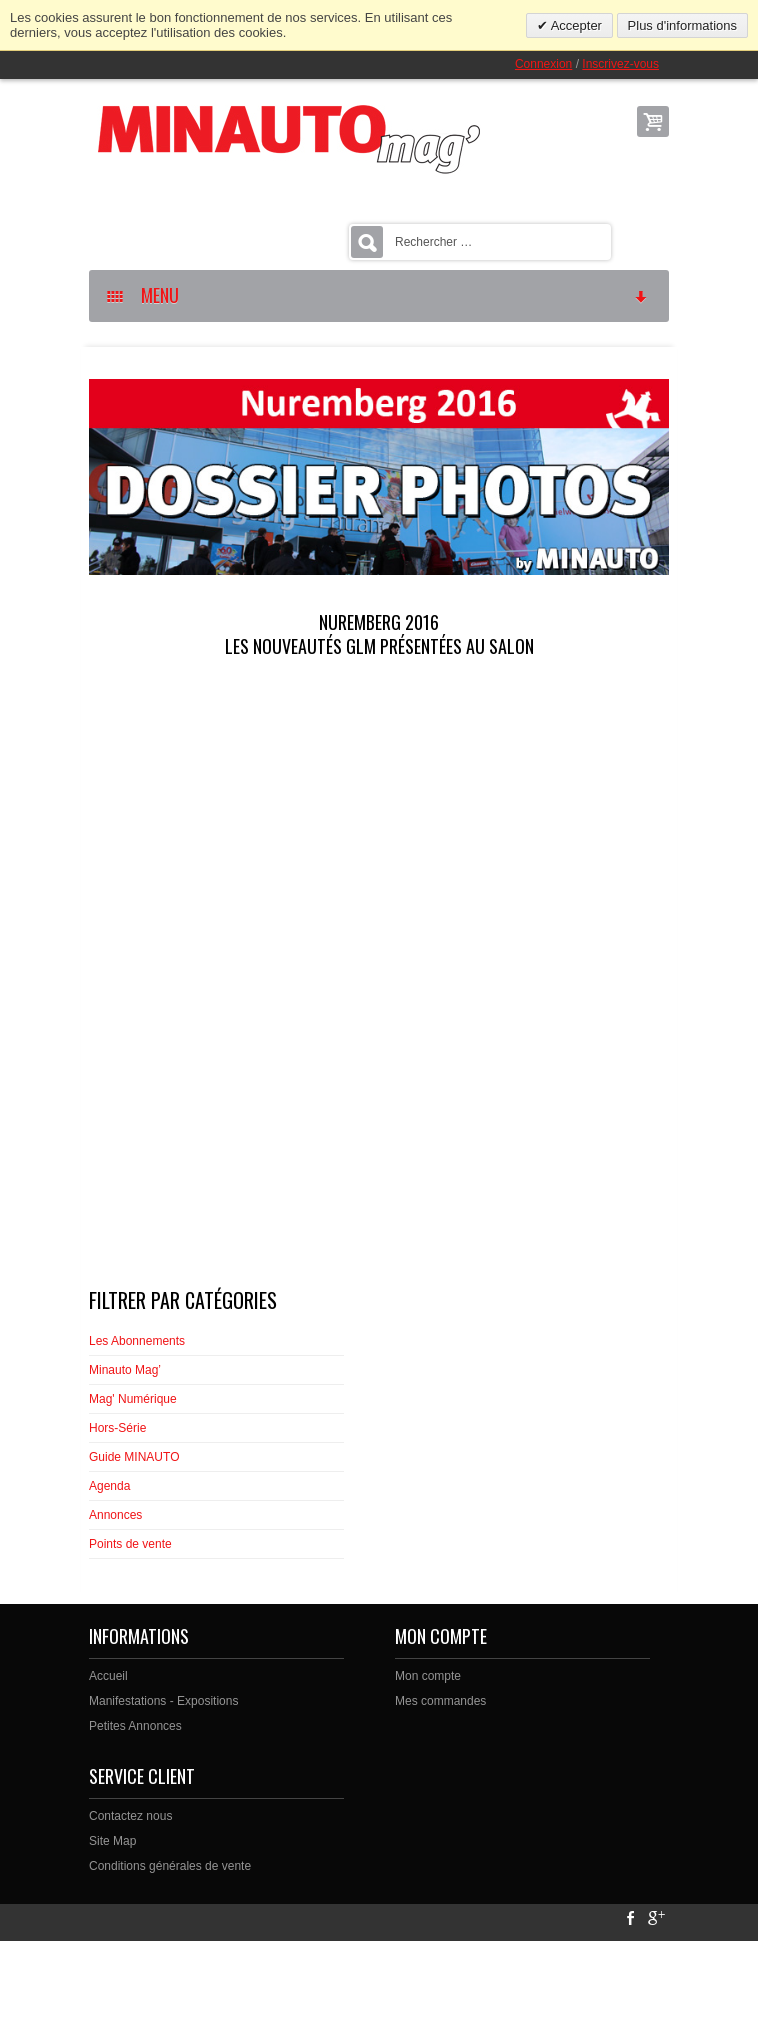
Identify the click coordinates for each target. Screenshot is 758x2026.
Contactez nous (130, 1816)
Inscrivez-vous (620, 64)
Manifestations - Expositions (163, 1701)
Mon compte (428, 1676)
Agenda (109, 1486)
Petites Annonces (135, 1726)
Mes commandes (440, 1701)
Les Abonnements (137, 1341)
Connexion (543, 64)
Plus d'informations (682, 25)
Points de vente (130, 1544)
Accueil (108, 1676)
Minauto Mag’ (125, 1370)
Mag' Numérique (133, 1399)
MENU (378, 295)
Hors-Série (117, 1428)
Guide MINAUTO (134, 1457)
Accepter (575, 25)
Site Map (112, 1841)
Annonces (115, 1515)
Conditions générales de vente (170, 1866)
